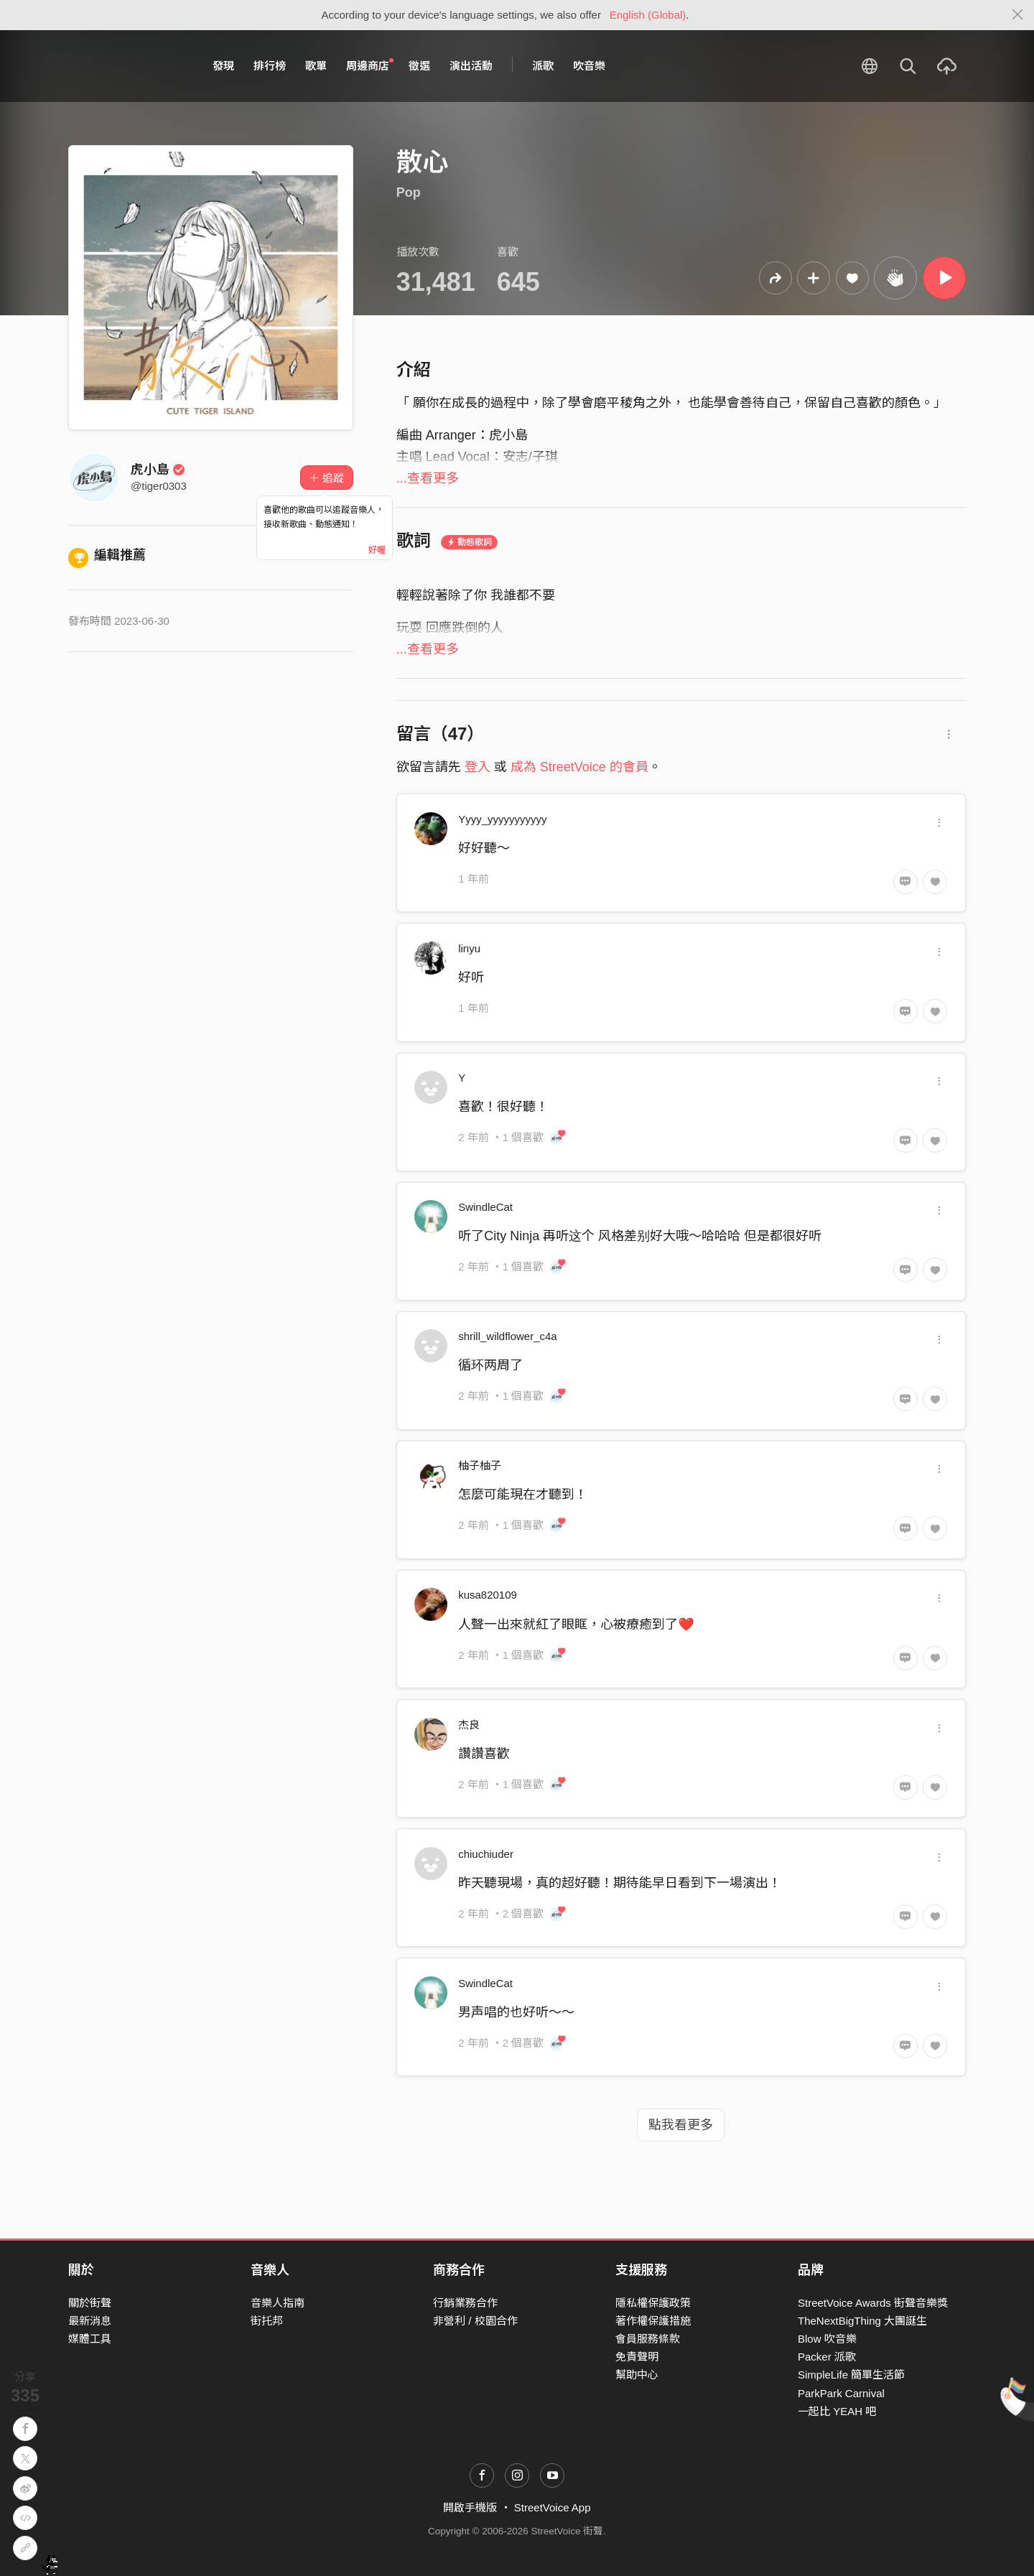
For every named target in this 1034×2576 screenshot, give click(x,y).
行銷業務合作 (465, 2303)
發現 (223, 66)
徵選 (419, 66)
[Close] (1018, 15)
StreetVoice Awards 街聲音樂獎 (873, 2303)
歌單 (316, 66)
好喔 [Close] (377, 550)
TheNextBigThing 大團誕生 (862, 2321)
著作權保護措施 (653, 2321)
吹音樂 (589, 66)
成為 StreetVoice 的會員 (579, 767)
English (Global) (648, 15)
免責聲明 (636, 2357)
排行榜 (269, 66)
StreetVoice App (552, 2507)
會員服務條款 (647, 2339)
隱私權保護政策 (653, 2303)
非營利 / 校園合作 (475, 2321)
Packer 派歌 (827, 2357)
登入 (477, 767)
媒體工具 (89, 2339)
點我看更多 (680, 2125)
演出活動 (471, 66)
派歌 (543, 66)
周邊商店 (369, 65)
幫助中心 (636, 2374)
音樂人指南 (277, 2303)
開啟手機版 (470, 2507)
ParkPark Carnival (841, 2393)
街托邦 (267, 2321)
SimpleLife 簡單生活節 (851, 2374)
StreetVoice (127, 66)
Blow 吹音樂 (827, 2339)
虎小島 (158, 469)
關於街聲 (89, 2303)
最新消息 (89, 2321)
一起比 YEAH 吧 (837, 2411)
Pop (408, 192)
